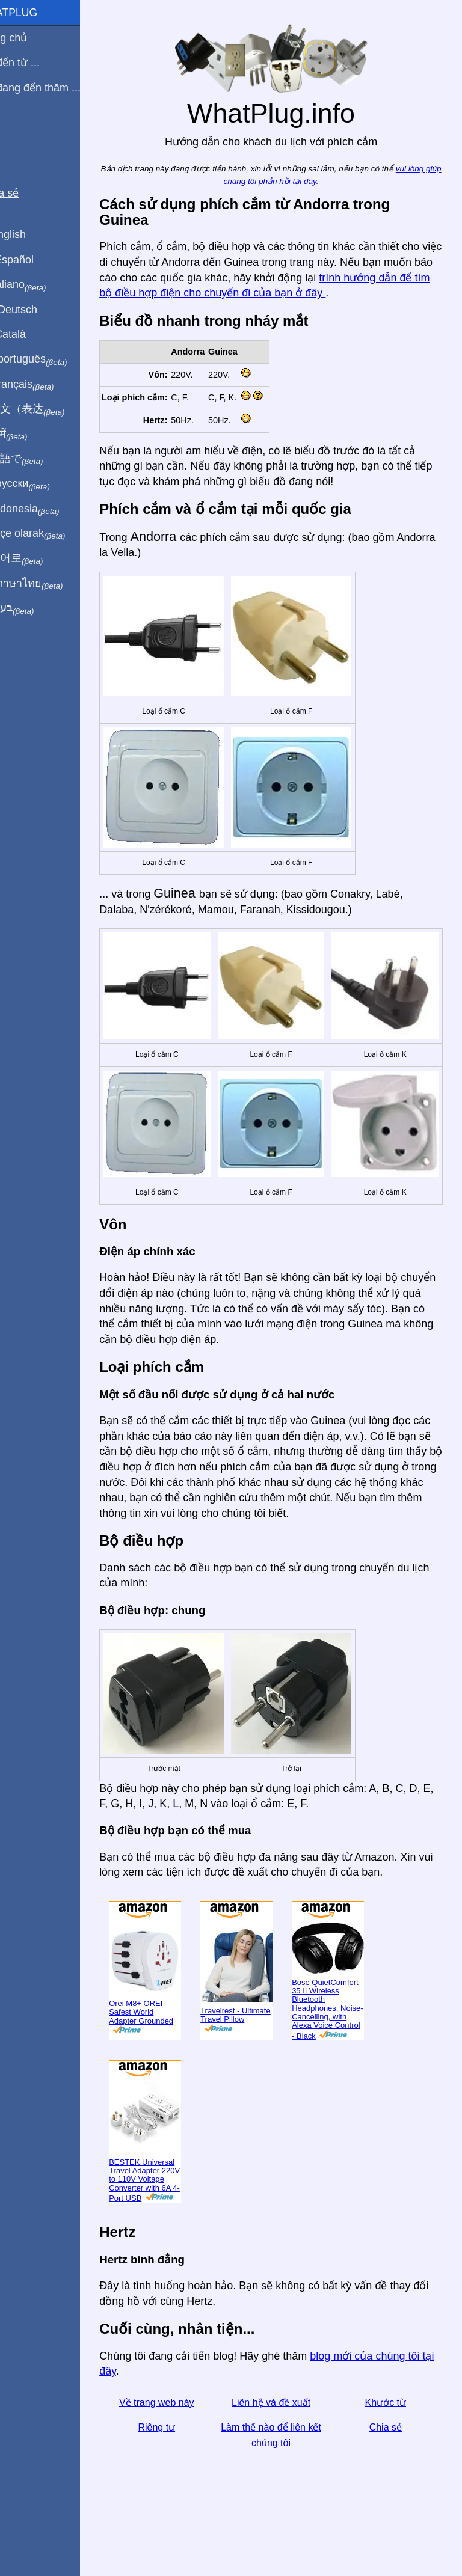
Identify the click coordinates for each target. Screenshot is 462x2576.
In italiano (41, 285)
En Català (30, 334)
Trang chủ (31, 38)
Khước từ (389, 2430)
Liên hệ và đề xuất (284, 2430)
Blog (17, 132)
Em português (51, 359)
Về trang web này (180, 2430)
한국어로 (39, 558)
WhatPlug (36, 13)
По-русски (42, 484)
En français (44, 384)
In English (30, 234)
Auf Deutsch (36, 310)
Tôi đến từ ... (37, 63)
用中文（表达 (50, 409)
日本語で (39, 459)
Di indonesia (47, 509)
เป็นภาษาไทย (49, 583)
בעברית (34, 608)
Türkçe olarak (50, 533)
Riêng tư (180, 2455)
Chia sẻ (390, 2455)
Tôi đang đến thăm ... (57, 88)
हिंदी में (31, 434)
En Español (34, 260)
